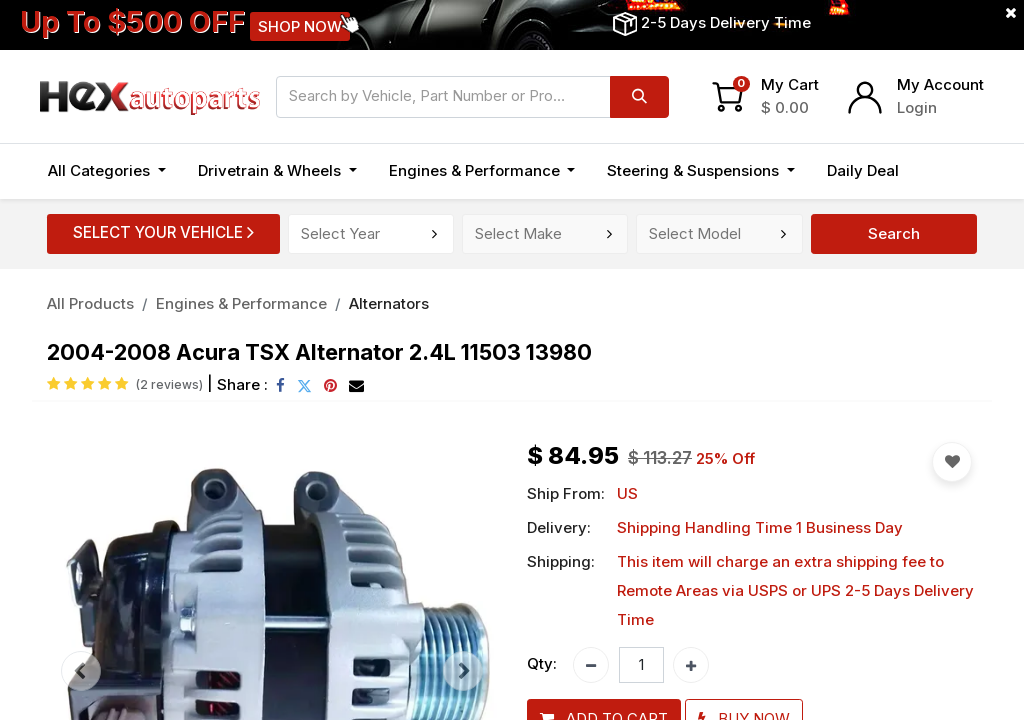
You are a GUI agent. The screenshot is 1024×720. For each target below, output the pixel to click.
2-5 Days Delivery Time (726, 22)
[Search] (639, 97)
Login (917, 107)
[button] (937, 171)
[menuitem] (863, 171)
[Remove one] (591, 665)
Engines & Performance (241, 303)
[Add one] (691, 665)
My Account (940, 84)
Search (894, 233)
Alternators (389, 303)
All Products (90, 303)
